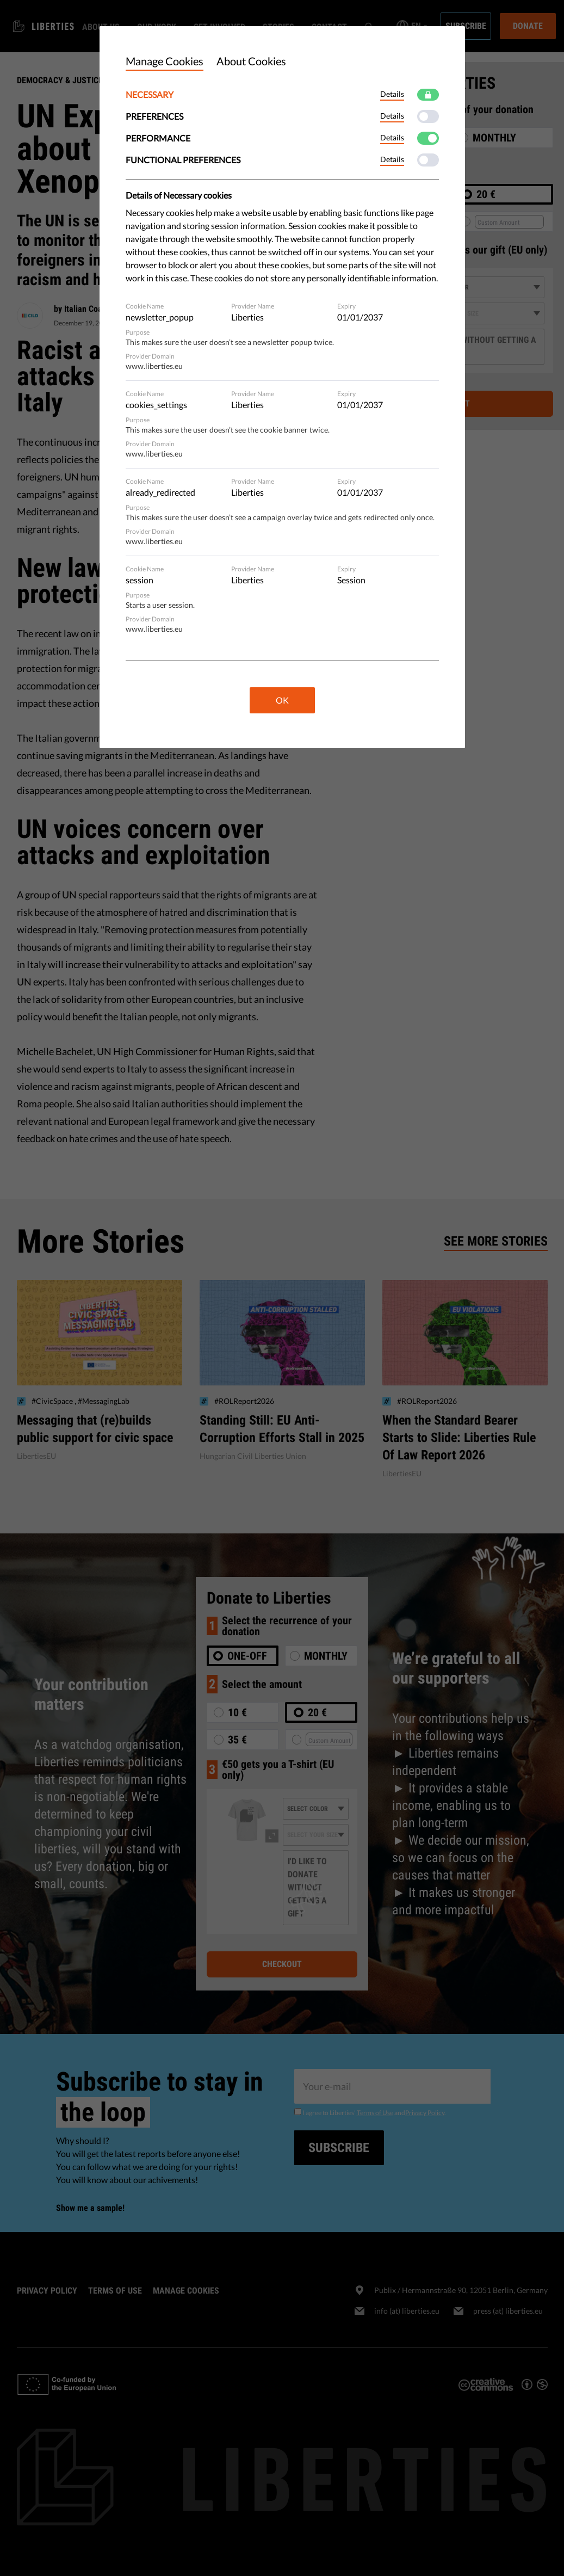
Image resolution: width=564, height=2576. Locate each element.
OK (282, 700)
